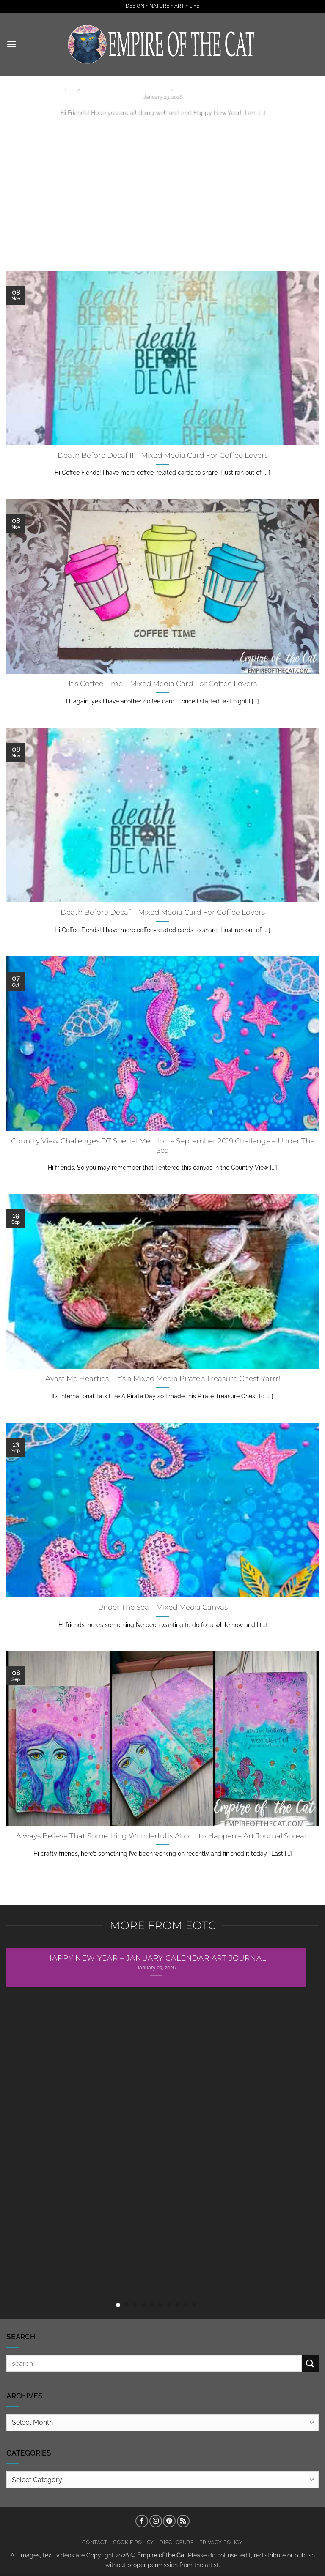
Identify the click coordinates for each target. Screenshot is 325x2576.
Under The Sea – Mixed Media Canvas (163, 1607)
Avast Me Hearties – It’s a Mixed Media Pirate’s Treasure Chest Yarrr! (162, 1378)
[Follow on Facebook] (141, 2521)
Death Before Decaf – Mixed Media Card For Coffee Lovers (163, 912)
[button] (11, 44)
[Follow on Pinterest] (169, 2521)
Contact (94, 2542)
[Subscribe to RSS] (183, 2521)
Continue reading (162, 128)
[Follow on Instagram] (155, 2521)
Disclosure (176, 2542)
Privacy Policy (221, 2542)
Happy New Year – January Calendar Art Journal (156, 1958)
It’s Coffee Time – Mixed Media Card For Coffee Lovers (163, 683)
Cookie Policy (133, 2542)
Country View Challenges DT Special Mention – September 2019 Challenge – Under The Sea (162, 1145)
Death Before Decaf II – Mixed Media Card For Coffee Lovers (163, 455)
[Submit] (310, 2363)
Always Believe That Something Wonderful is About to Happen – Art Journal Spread (162, 1836)
